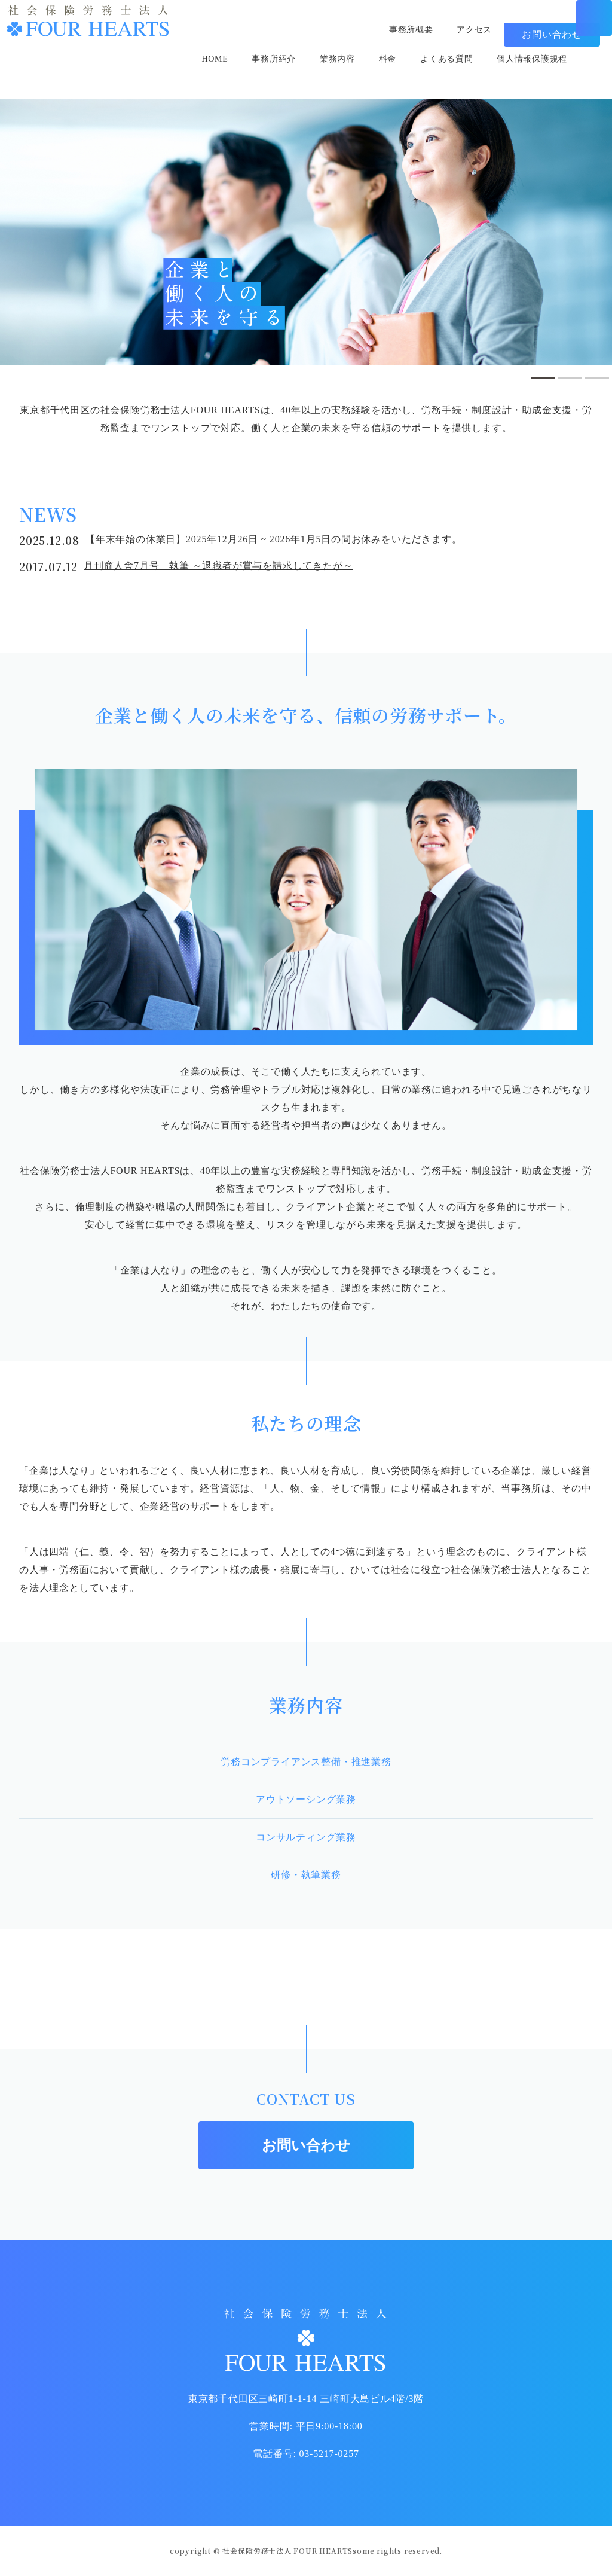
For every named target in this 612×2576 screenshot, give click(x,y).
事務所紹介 (269, 75)
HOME (206, 75)
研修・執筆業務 (306, 1875)
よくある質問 (457, 75)
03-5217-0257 (329, 2454)
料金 (392, 75)
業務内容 (339, 75)
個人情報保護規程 (551, 75)
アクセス (472, 30)
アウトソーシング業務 (306, 1799)
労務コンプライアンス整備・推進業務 (306, 1762)
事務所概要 (403, 30)
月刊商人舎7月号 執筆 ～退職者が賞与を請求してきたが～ (218, 565)
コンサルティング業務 (306, 1837)
